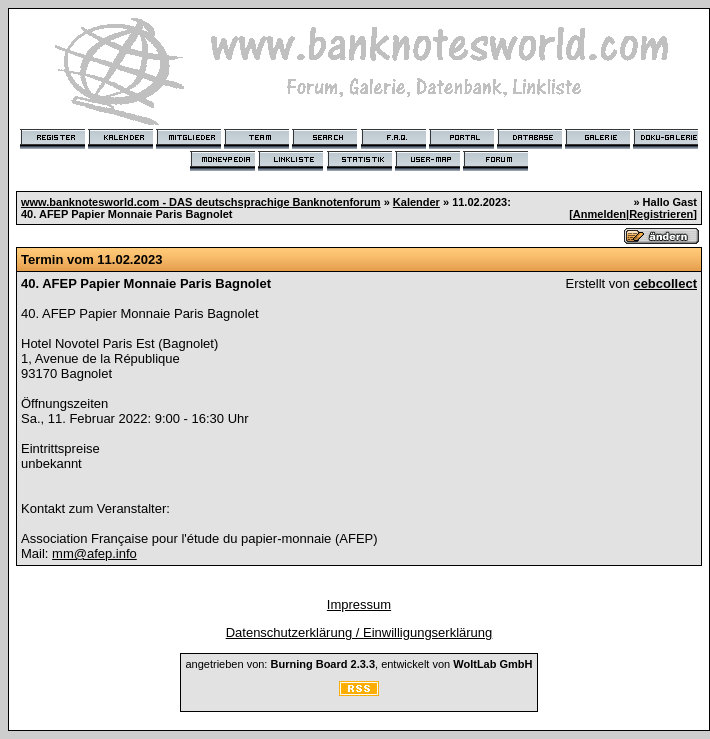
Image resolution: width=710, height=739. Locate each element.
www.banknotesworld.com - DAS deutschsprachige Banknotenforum (201, 202)
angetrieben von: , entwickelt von (358, 664)
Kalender (416, 202)
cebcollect (665, 283)
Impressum (359, 604)
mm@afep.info (94, 553)
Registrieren (661, 214)
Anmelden (599, 214)
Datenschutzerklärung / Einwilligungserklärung (359, 632)
